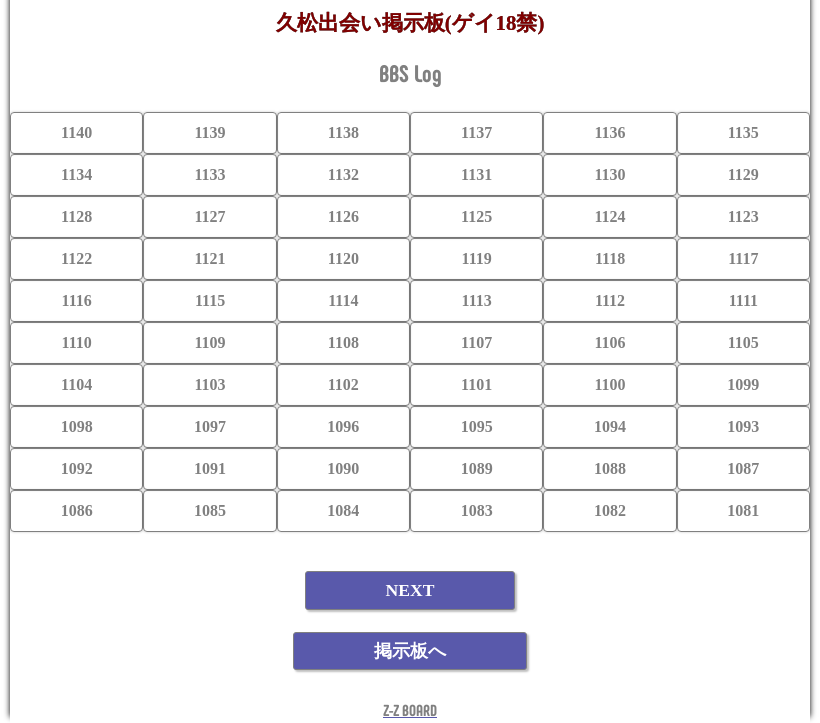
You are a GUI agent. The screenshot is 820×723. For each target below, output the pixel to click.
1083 (477, 510)
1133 (209, 174)
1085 (210, 510)
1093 (743, 426)
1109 (209, 342)
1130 (609, 174)
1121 (209, 258)
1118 (610, 258)
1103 (209, 384)
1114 (343, 300)
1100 (609, 384)
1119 (477, 258)
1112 (610, 300)
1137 (476, 132)
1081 (743, 510)
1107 (476, 342)
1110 (77, 342)
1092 (77, 468)
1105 (743, 342)
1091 (210, 468)
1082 (610, 510)
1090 (343, 468)
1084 (343, 510)
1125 (476, 216)
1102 (343, 384)
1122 (76, 258)
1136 (609, 132)
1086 (77, 510)
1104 (76, 384)
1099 (743, 384)
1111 (743, 300)
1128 (76, 216)
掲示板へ (410, 651)
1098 (77, 426)
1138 (343, 132)
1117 (743, 258)
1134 (76, 174)
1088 (610, 468)
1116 (77, 300)
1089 (477, 468)
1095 (477, 426)
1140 (76, 132)
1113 (477, 300)
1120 (343, 258)
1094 (610, 426)
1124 (609, 216)
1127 (209, 216)
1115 (210, 300)
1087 (743, 468)
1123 (743, 216)
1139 (209, 132)
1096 (343, 426)
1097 (210, 426)
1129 (743, 174)
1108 (343, 342)
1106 (609, 342)
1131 (476, 174)
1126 (343, 216)
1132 (343, 174)
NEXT (410, 590)
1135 (743, 132)
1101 (476, 384)
